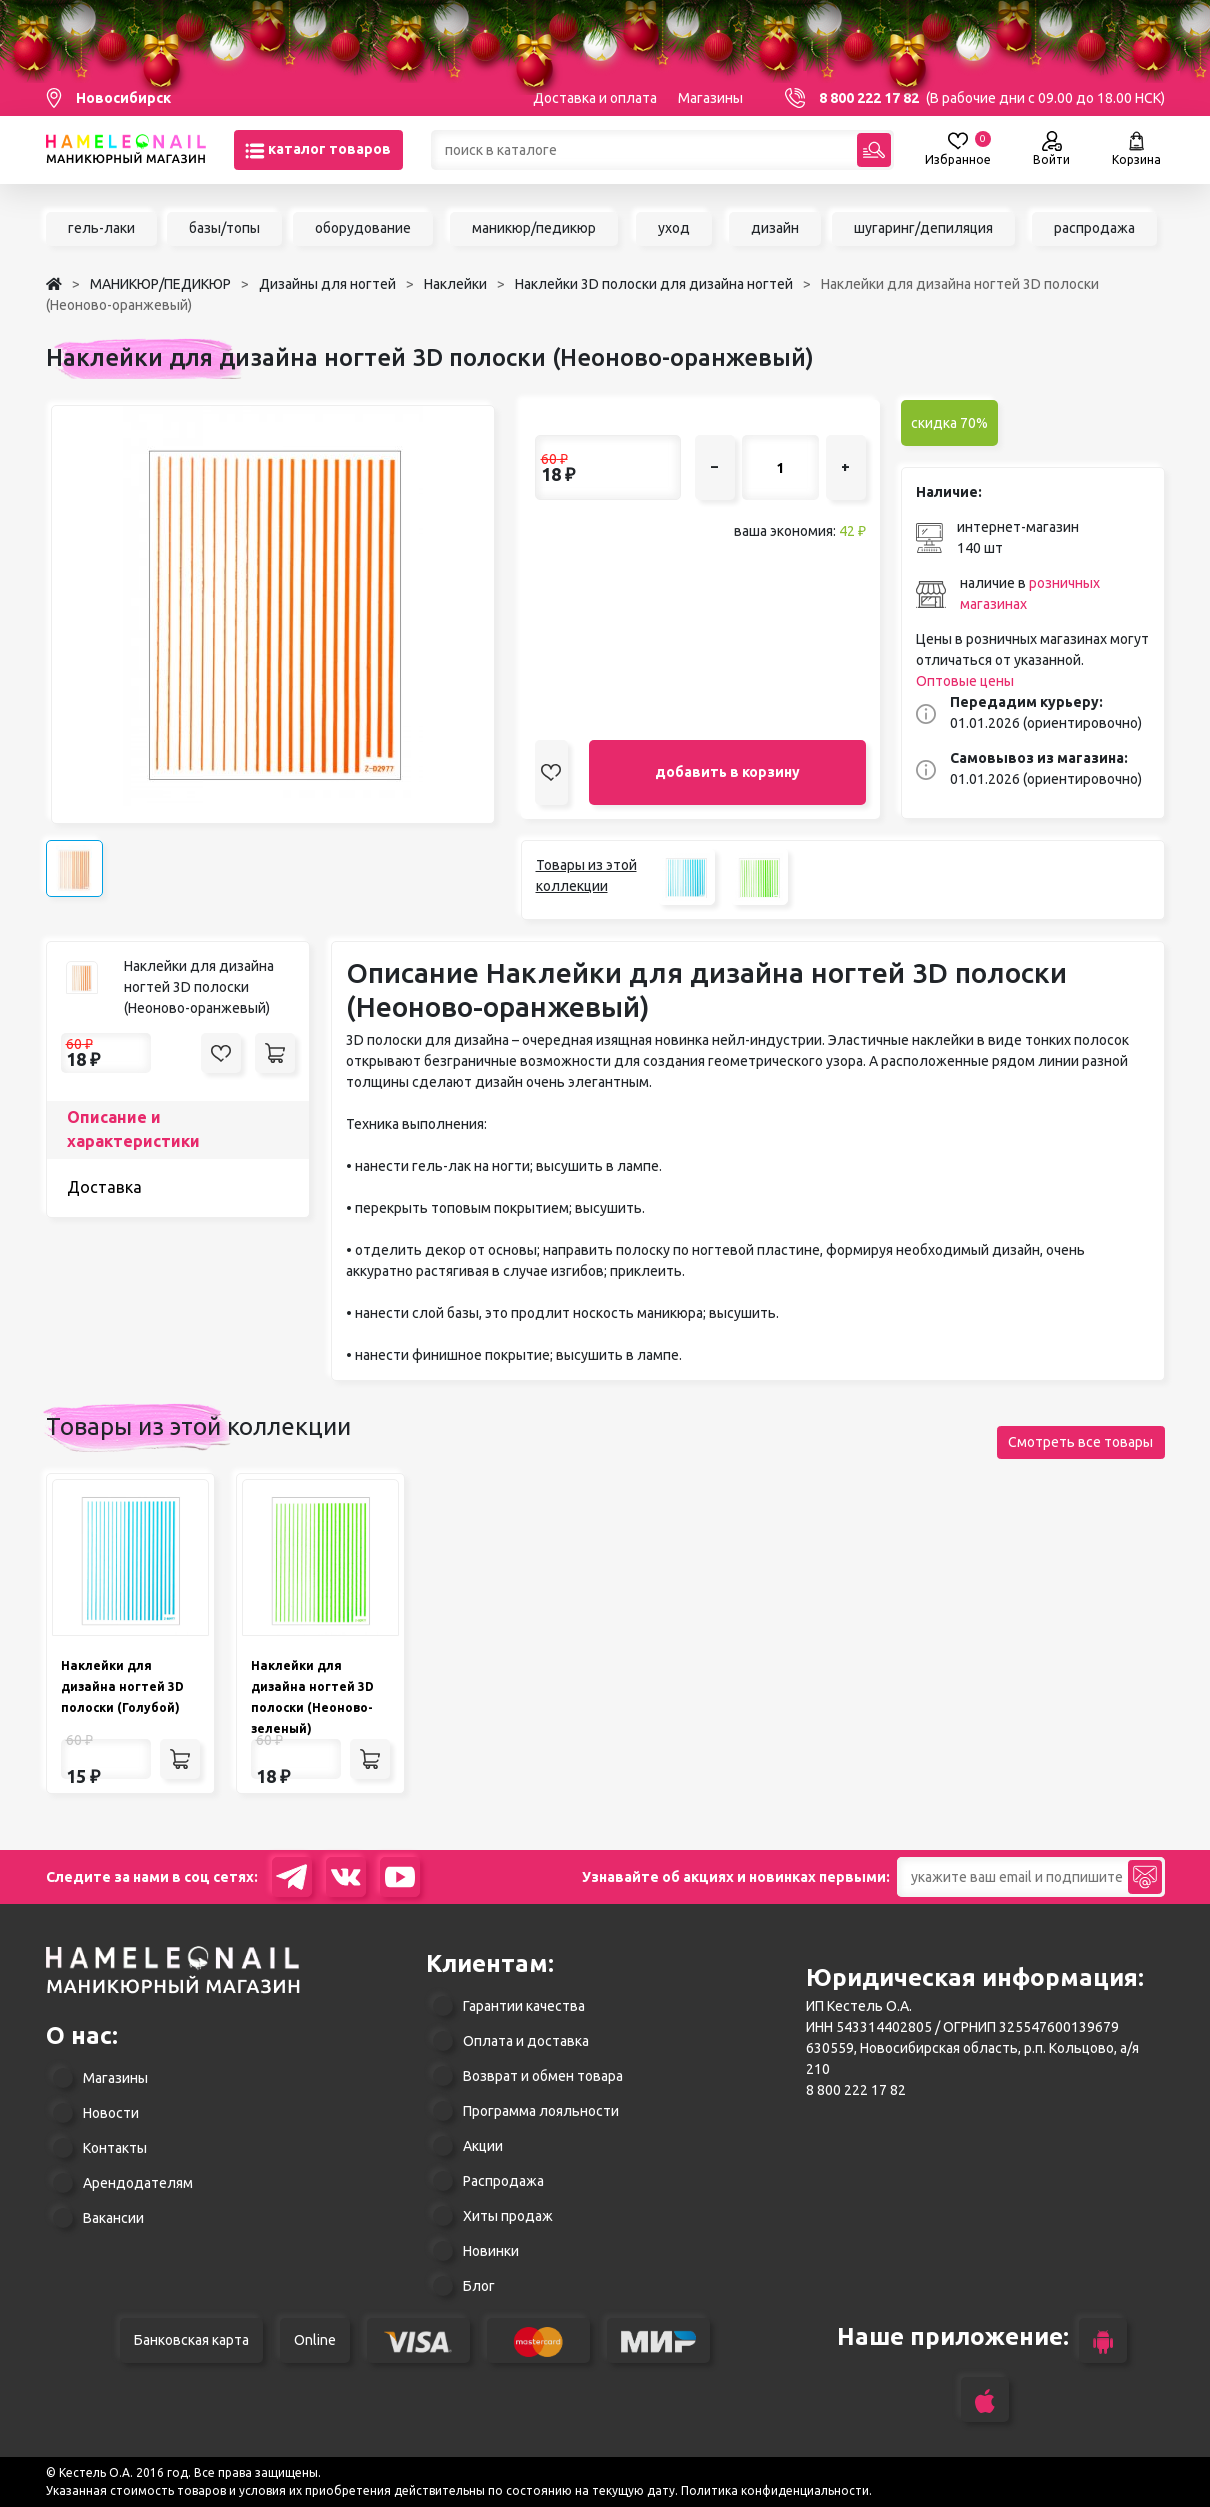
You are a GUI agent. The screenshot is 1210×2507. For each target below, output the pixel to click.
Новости (111, 2113)
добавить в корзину (727, 772)
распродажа (1094, 228)
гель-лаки (101, 228)
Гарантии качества (524, 2006)
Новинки (491, 2251)
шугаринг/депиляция (923, 228)
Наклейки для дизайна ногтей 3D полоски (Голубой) (122, 1686)
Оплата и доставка (526, 2041)
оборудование (363, 228)
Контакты (115, 2148)
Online (315, 2340)
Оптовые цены (965, 681)
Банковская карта (191, 2340)
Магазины (710, 98)
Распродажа (503, 2181)
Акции (483, 2146)
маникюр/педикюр (534, 228)
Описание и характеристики (133, 1129)
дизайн (775, 228)
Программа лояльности (541, 2111)
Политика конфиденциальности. (776, 2490)
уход (674, 228)
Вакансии (113, 2218)
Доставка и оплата (595, 98)
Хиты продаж (508, 2216)
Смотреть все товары (1080, 1442)
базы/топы (224, 228)
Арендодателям (138, 2183)
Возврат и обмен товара (543, 2076)
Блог (479, 2286)
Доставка (104, 1187)
